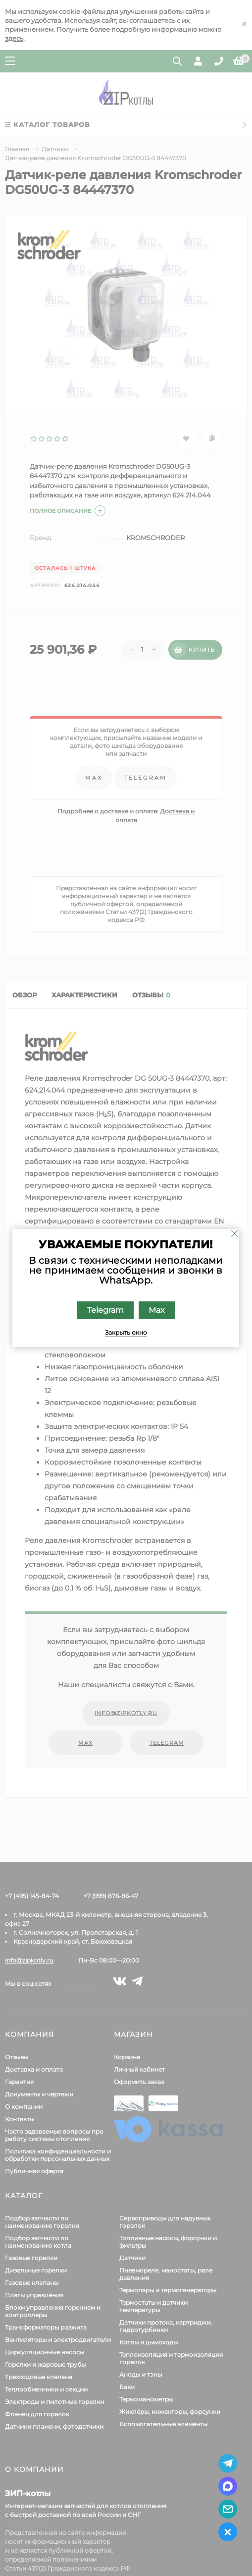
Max (157, 1310)
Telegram (105, 1310)
